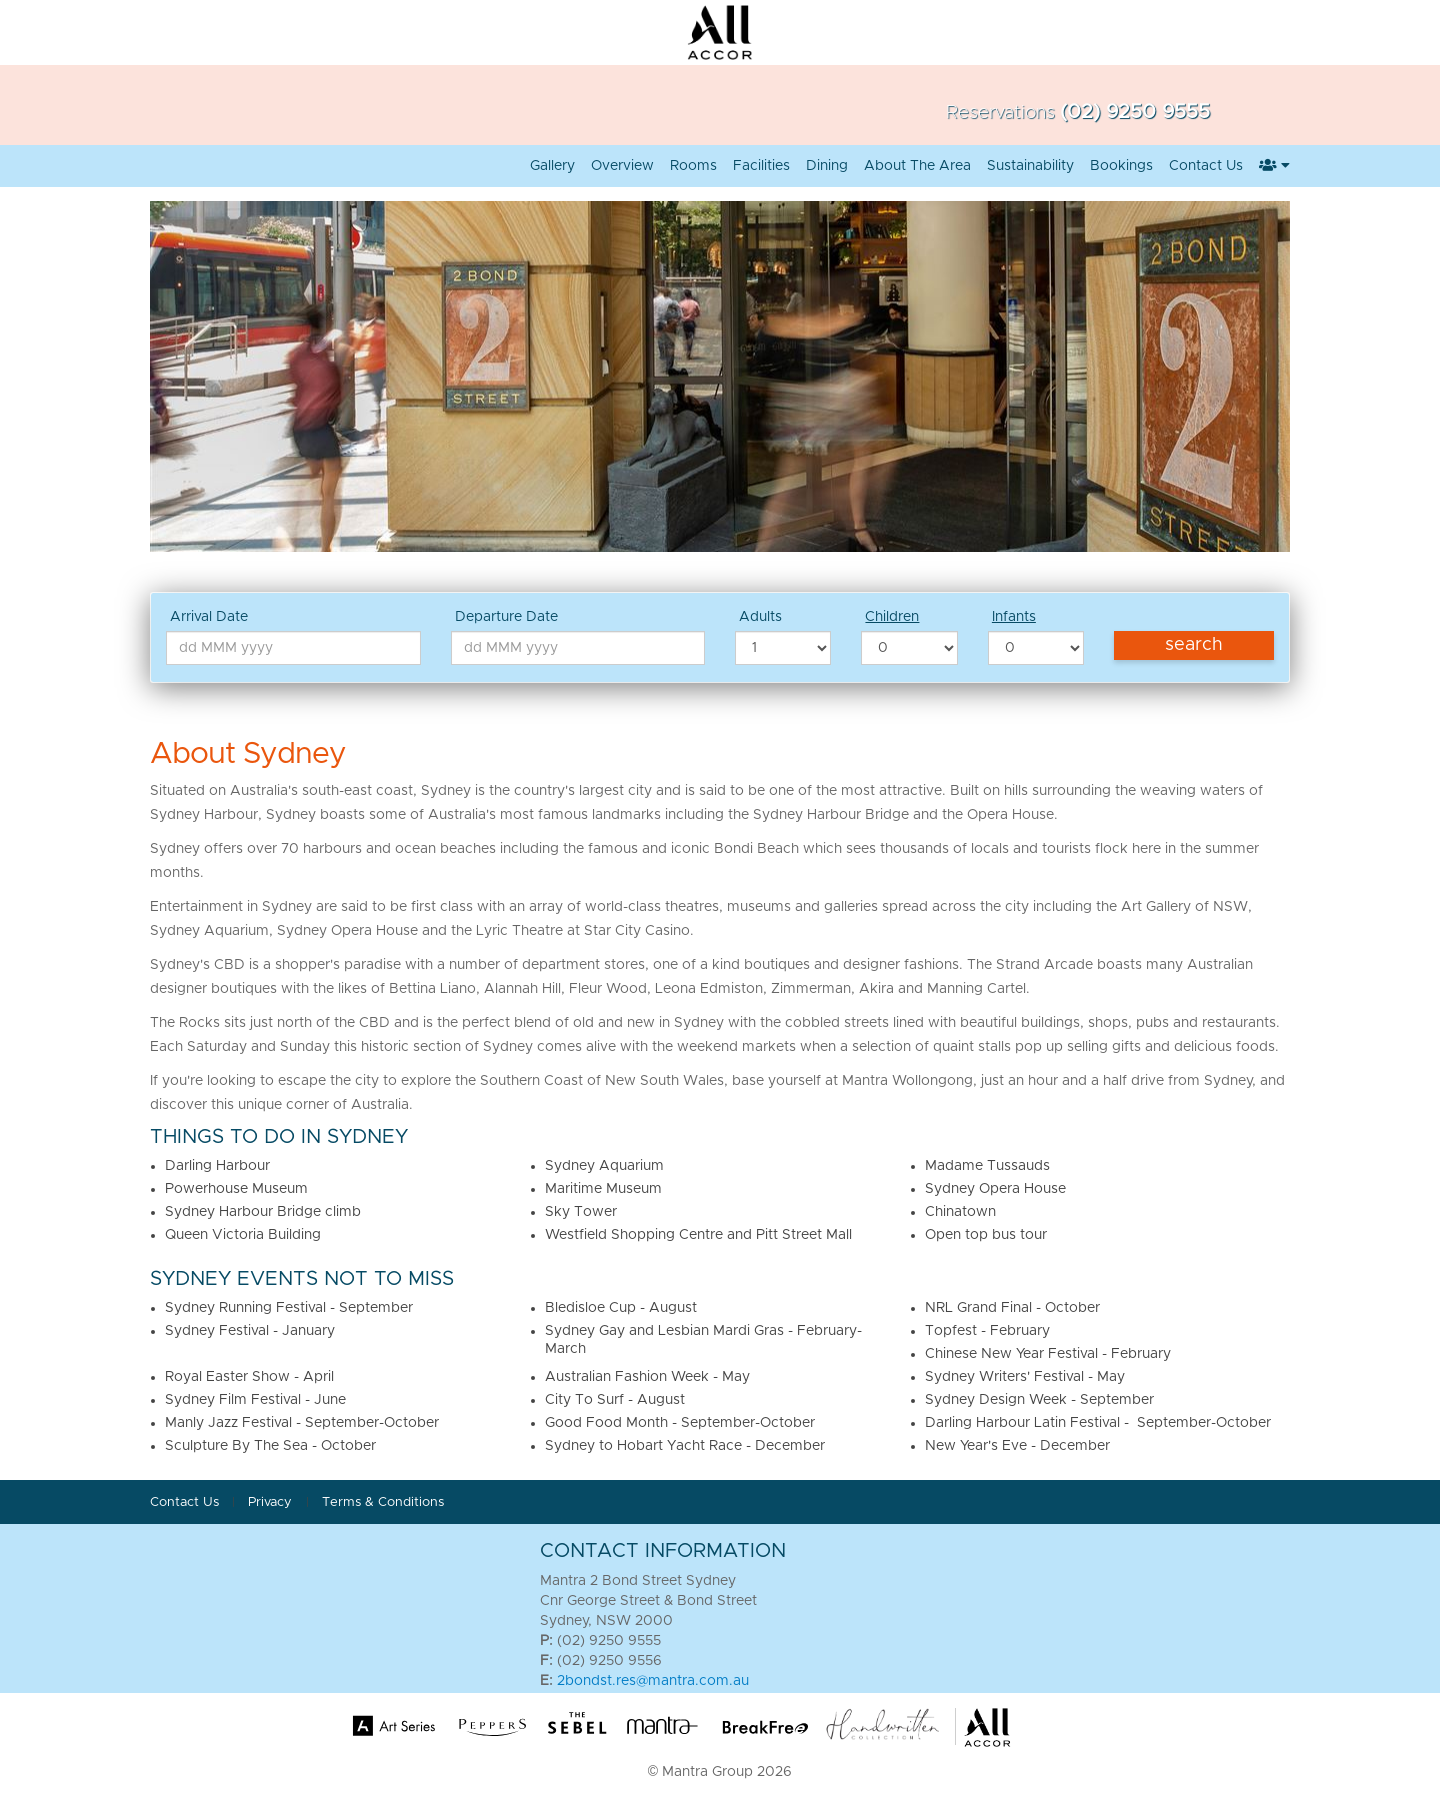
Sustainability (1030, 166)
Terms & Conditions (383, 1502)
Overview (622, 166)
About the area (917, 166)
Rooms (693, 166)
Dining (827, 166)
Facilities (761, 166)
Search (1194, 645)
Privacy (272, 1502)
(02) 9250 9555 (1135, 112)
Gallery (552, 166)
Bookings (1121, 166)
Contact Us (1206, 166)
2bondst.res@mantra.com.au (653, 1681)
